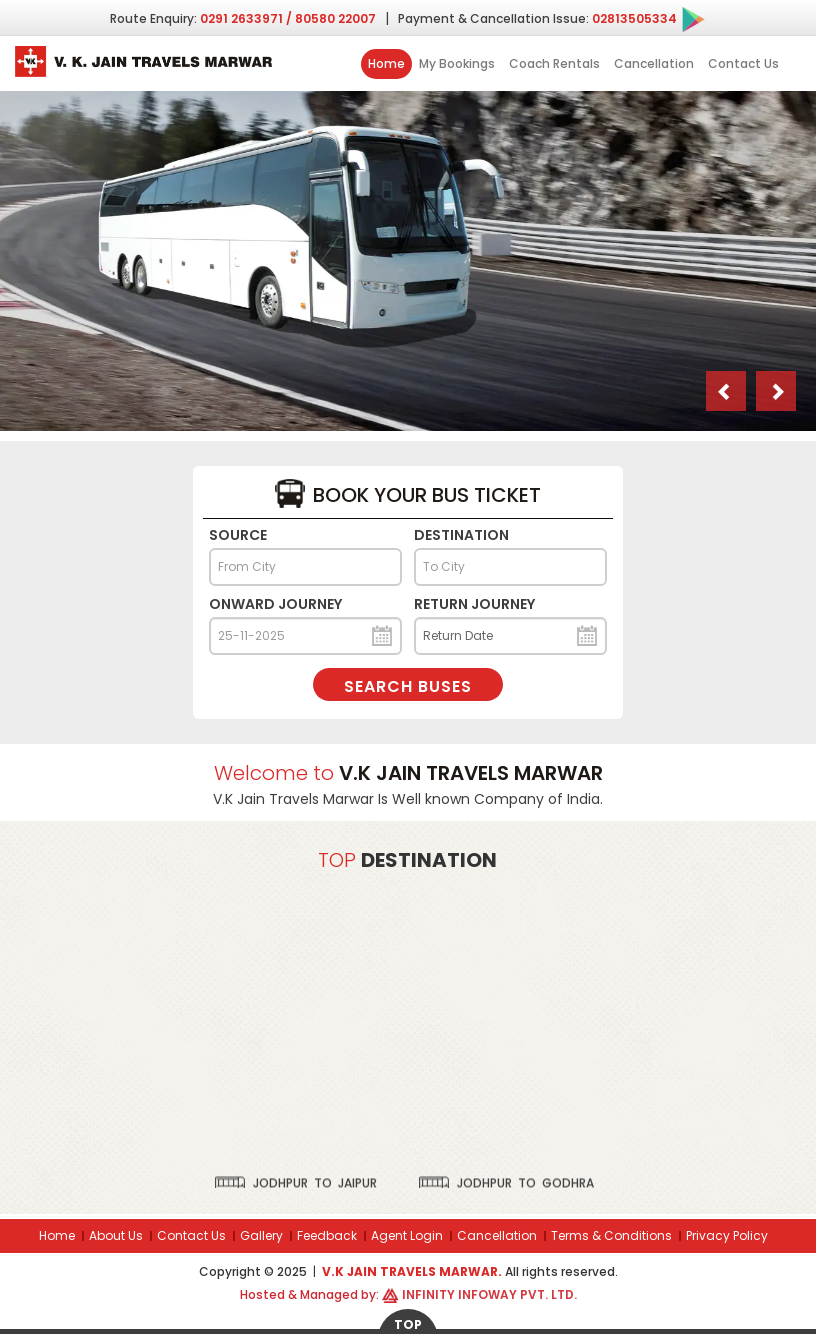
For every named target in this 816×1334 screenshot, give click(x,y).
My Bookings (457, 63)
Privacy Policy (727, 1235)
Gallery (261, 1235)
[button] (726, 391)
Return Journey (474, 604)
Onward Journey (275, 604)
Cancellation (654, 63)
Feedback (327, 1235)
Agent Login (407, 1235)
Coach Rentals (554, 63)
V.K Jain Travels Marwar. (413, 1271)
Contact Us (743, 63)
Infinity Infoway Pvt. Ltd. (489, 1294)
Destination (461, 535)
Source (238, 535)
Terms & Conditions (611, 1235)
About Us (116, 1235)
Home (386, 63)
